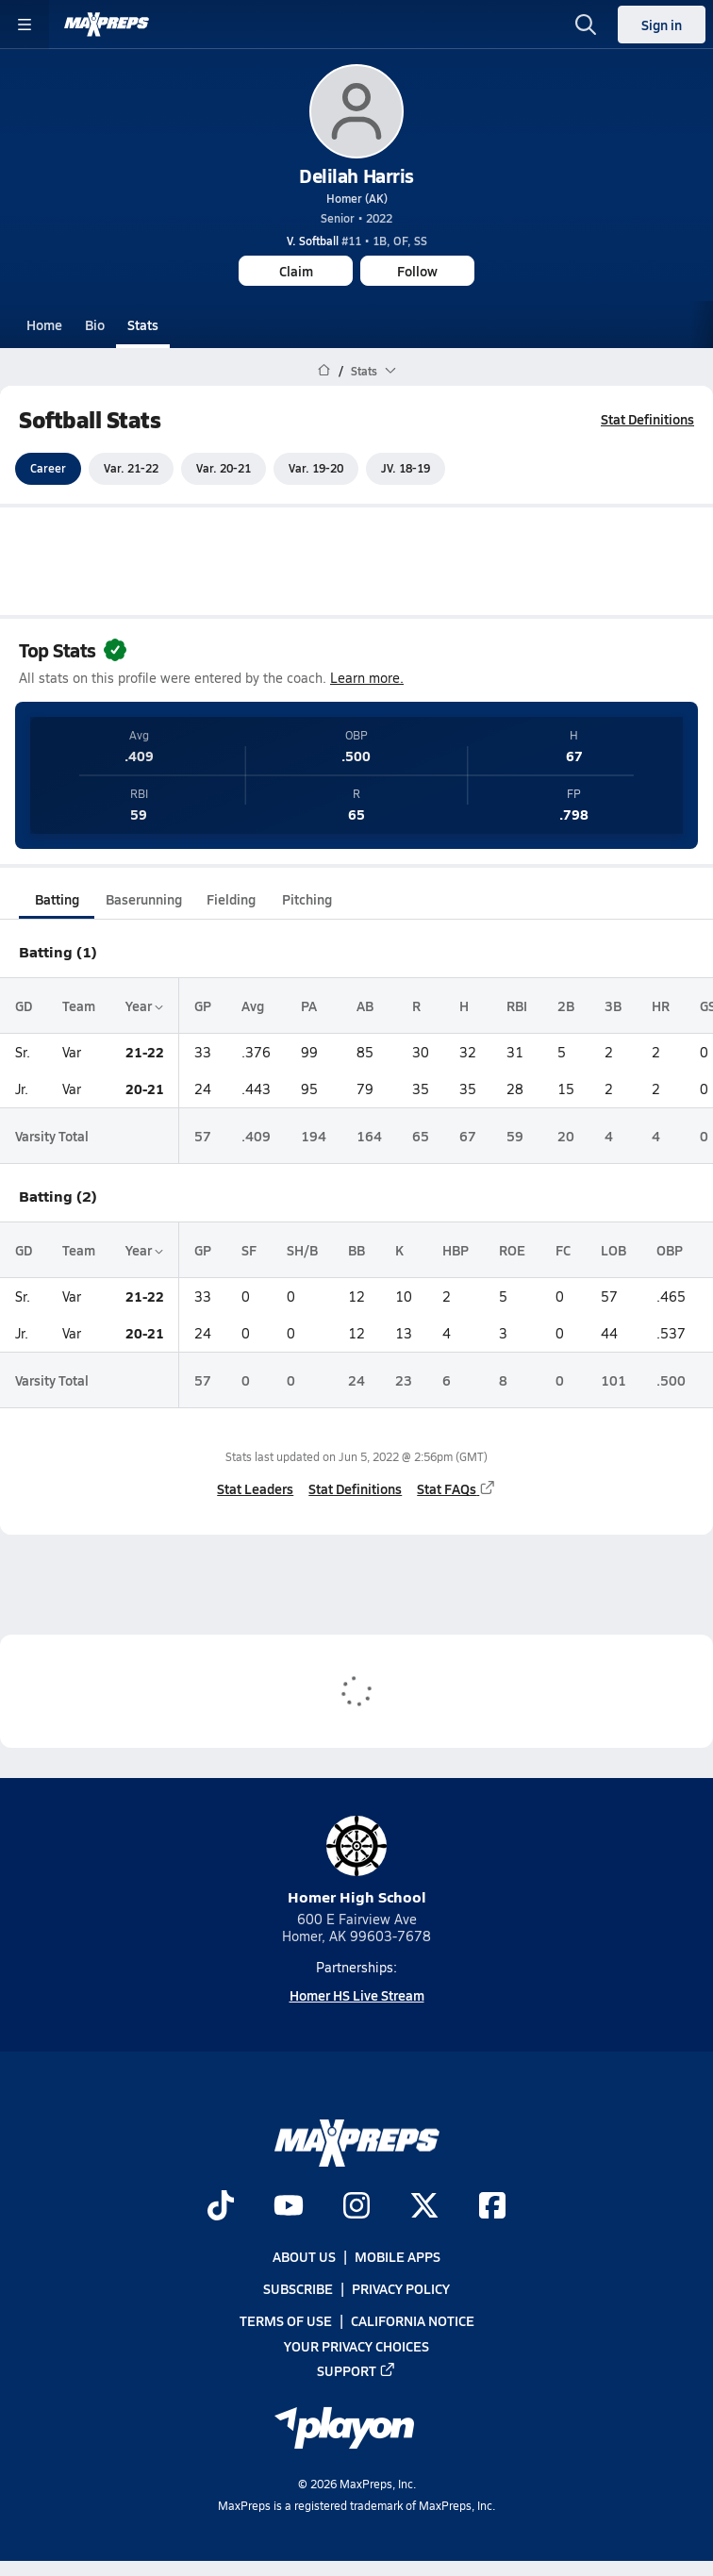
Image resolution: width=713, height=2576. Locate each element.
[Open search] (585, 24)
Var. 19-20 (316, 468)
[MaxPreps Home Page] (324, 371)
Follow (417, 270)
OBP (669, 1249)
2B (565, 1005)
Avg (252, 1005)
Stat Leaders (255, 1488)
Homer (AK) (357, 198)
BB (356, 1249)
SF (249, 1249)
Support (356, 2370)
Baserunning (144, 898)
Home (44, 324)
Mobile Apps (397, 2256)
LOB (613, 1249)
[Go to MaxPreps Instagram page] (356, 2207)
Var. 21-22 (131, 468)
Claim (296, 270)
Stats (142, 324)
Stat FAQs (456, 1488)
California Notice (412, 2321)
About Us (304, 2256)
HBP (455, 1249)
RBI (516, 1005)
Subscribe (298, 2289)
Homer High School (357, 1861)
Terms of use (286, 2321)
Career (48, 468)
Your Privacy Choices (356, 2345)
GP (202, 1005)
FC (563, 1249)
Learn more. (367, 678)
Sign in (661, 24)
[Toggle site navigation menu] (24, 24)
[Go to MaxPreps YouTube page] (289, 2207)
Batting (57, 898)
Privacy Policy (401, 2289)
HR (661, 1005)
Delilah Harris (356, 175)
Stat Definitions (647, 418)
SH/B (302, 1249)
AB (364, 1005)
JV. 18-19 (405, 468)
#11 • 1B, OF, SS (357, 240)
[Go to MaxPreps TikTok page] (221, 2207)
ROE (512, 1249)
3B (613, 1005)
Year (144, 1005)
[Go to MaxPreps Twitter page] (424, 2207)
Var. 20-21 (223, 468)
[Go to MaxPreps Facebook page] (492, 2207)
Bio (95, 324)
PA (309, 1005)
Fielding (231, 898)
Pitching (307, 898)
